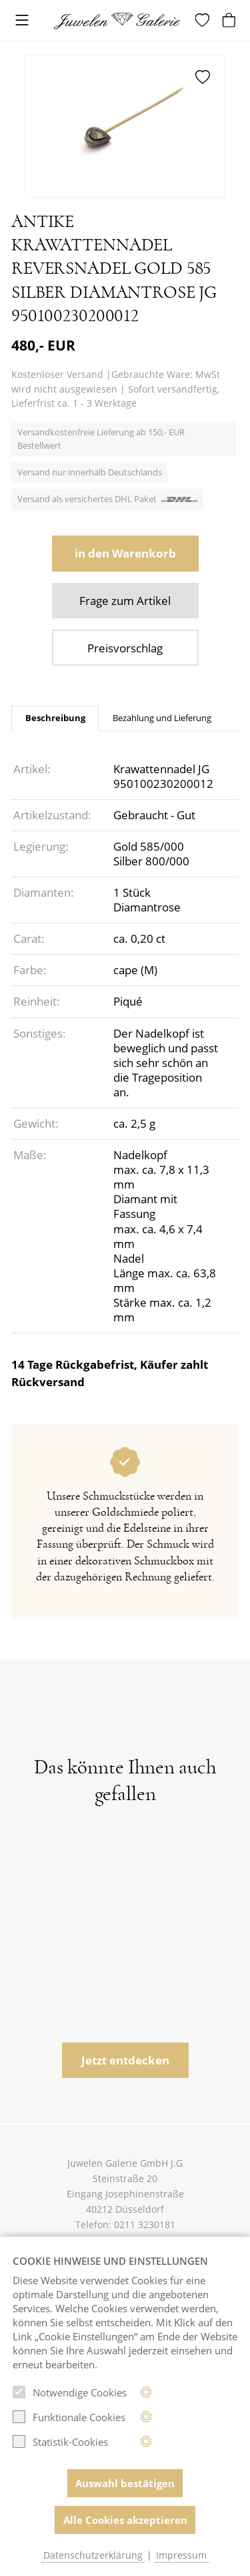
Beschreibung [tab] (55, 718)
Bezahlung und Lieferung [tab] (162, 718)
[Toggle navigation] (22, 21)
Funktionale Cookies (69, 2417)
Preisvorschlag (125, 648)
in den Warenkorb (125, 553)
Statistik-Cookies (60, 2441)
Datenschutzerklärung (93, 2555)
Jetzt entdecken (125, 2060)
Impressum (181, 2555)
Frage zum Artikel (125, 600)
